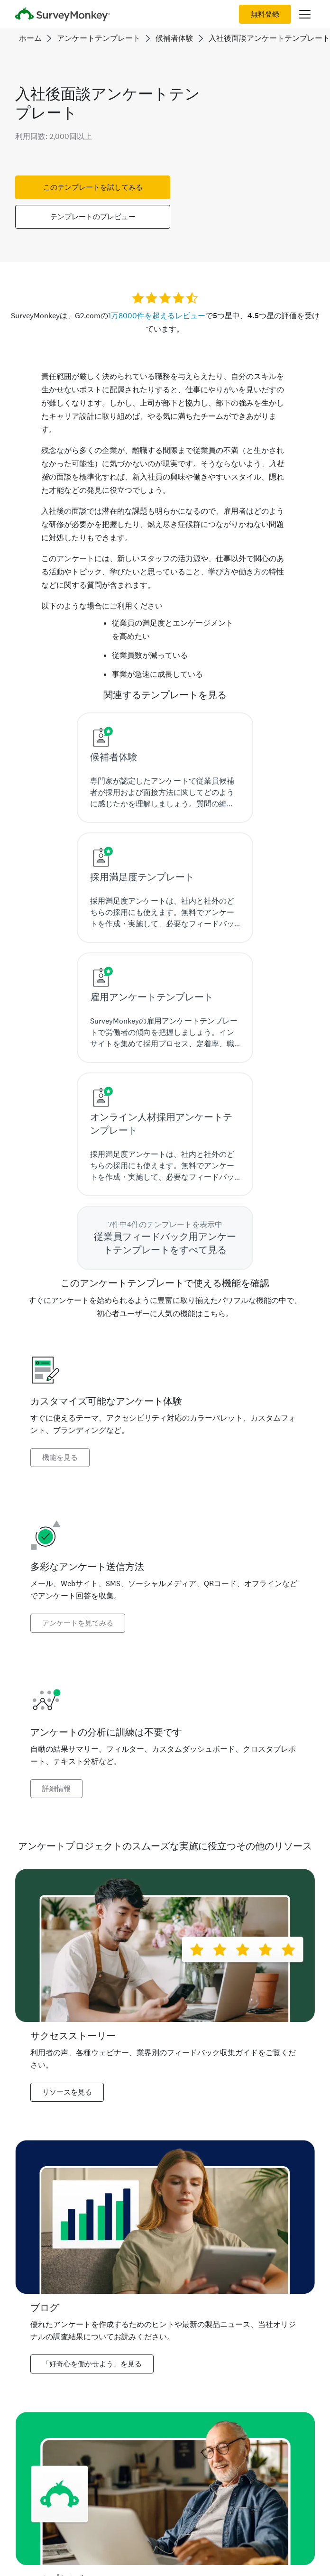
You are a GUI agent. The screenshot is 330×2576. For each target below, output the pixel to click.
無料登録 (265, 14)
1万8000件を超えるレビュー (156, 316)
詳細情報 (56, 1788)
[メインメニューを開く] (305, 14)
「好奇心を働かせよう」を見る (92, 2364)
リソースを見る (67, 2092)
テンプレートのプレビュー (93, 217)
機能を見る (60, 1457)
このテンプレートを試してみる (93, 187)
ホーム (30, 38)
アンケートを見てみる (77, 1623)
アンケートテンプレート (98, 38)
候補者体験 (174, 38)
